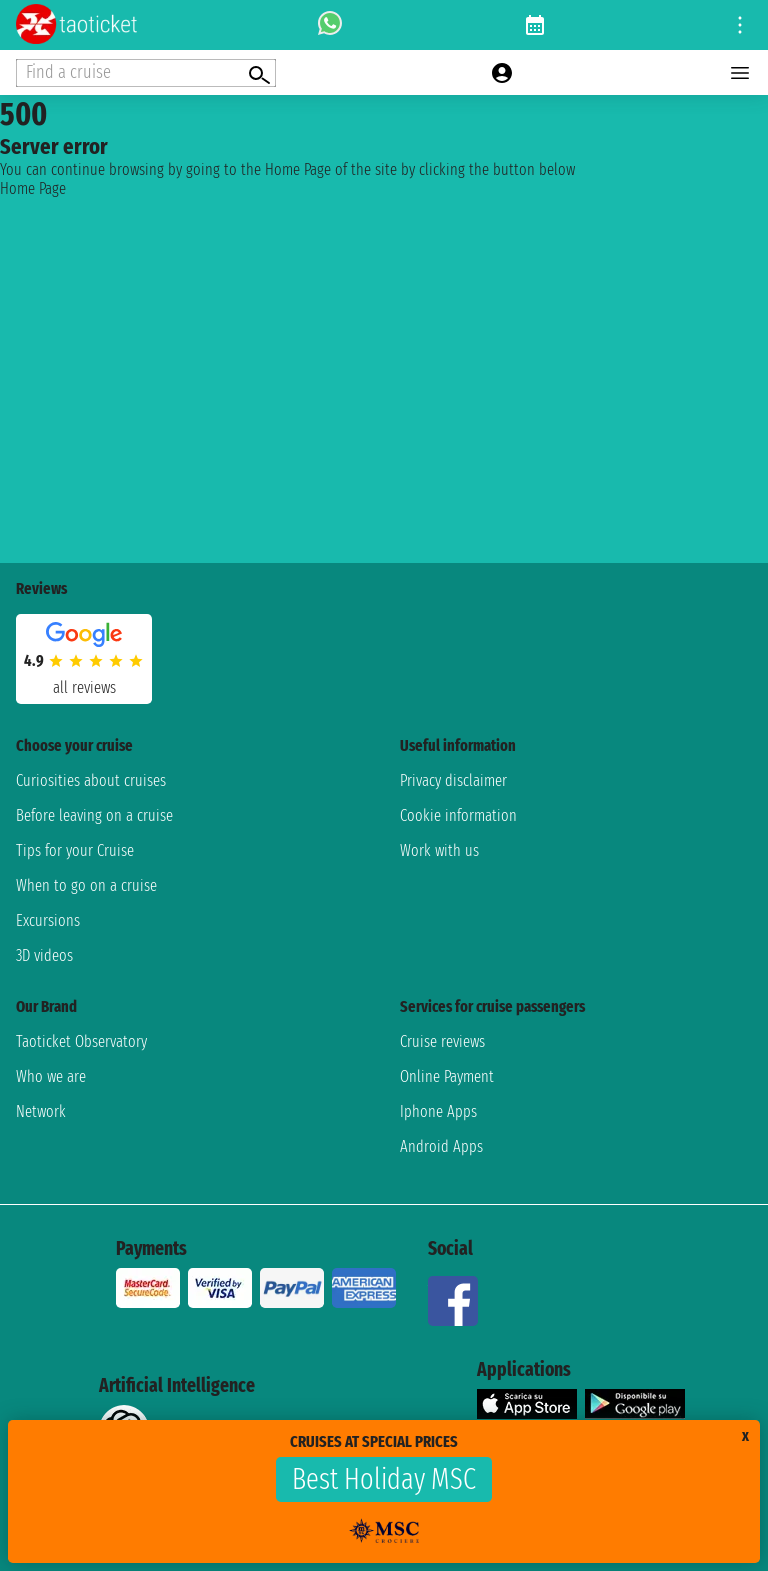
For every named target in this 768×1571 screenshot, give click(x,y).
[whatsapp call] (330, 25)
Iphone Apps (438, 1111)
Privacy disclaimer (453, 780)
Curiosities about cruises (91, 780)
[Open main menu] (740, 73)
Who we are (51, 1076)
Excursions (48, 920)
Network (41, 1111)
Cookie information (458, 815)
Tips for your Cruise (75, 850)
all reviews (84, 687)
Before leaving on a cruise (94, 815)
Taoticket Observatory (81, 1041)
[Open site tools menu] (740, 25)
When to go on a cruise (86, 885)
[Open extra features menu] (146, 73)
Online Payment (447, 1076)
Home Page (33, 188)
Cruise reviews (442, 1041)
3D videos (44, 955)
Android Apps (441, 1146)
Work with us (439, 850)
